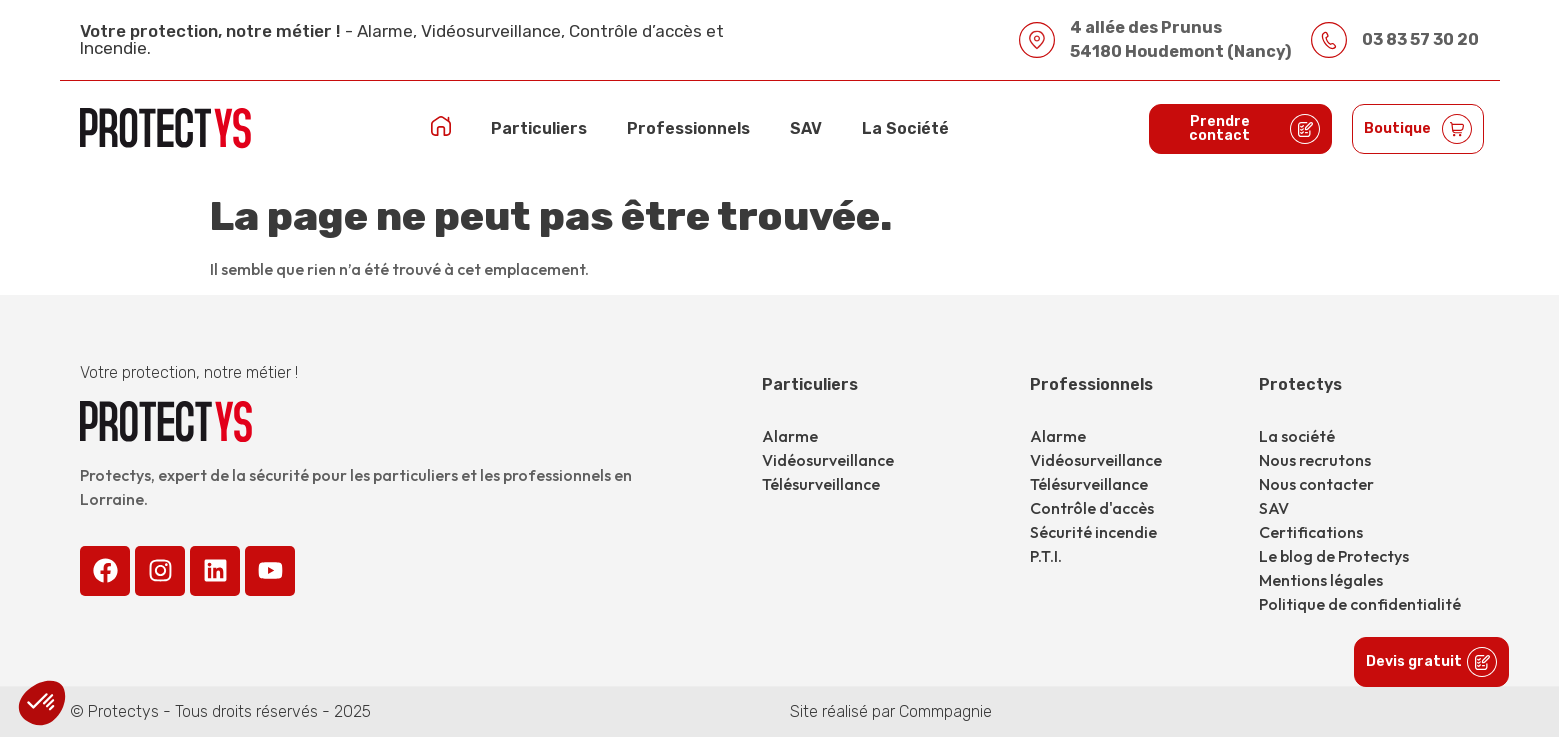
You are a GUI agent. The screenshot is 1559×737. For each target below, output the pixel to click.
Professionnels (688, 128)
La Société (905, 128)
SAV (806, 128)
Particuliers (539, 128)
